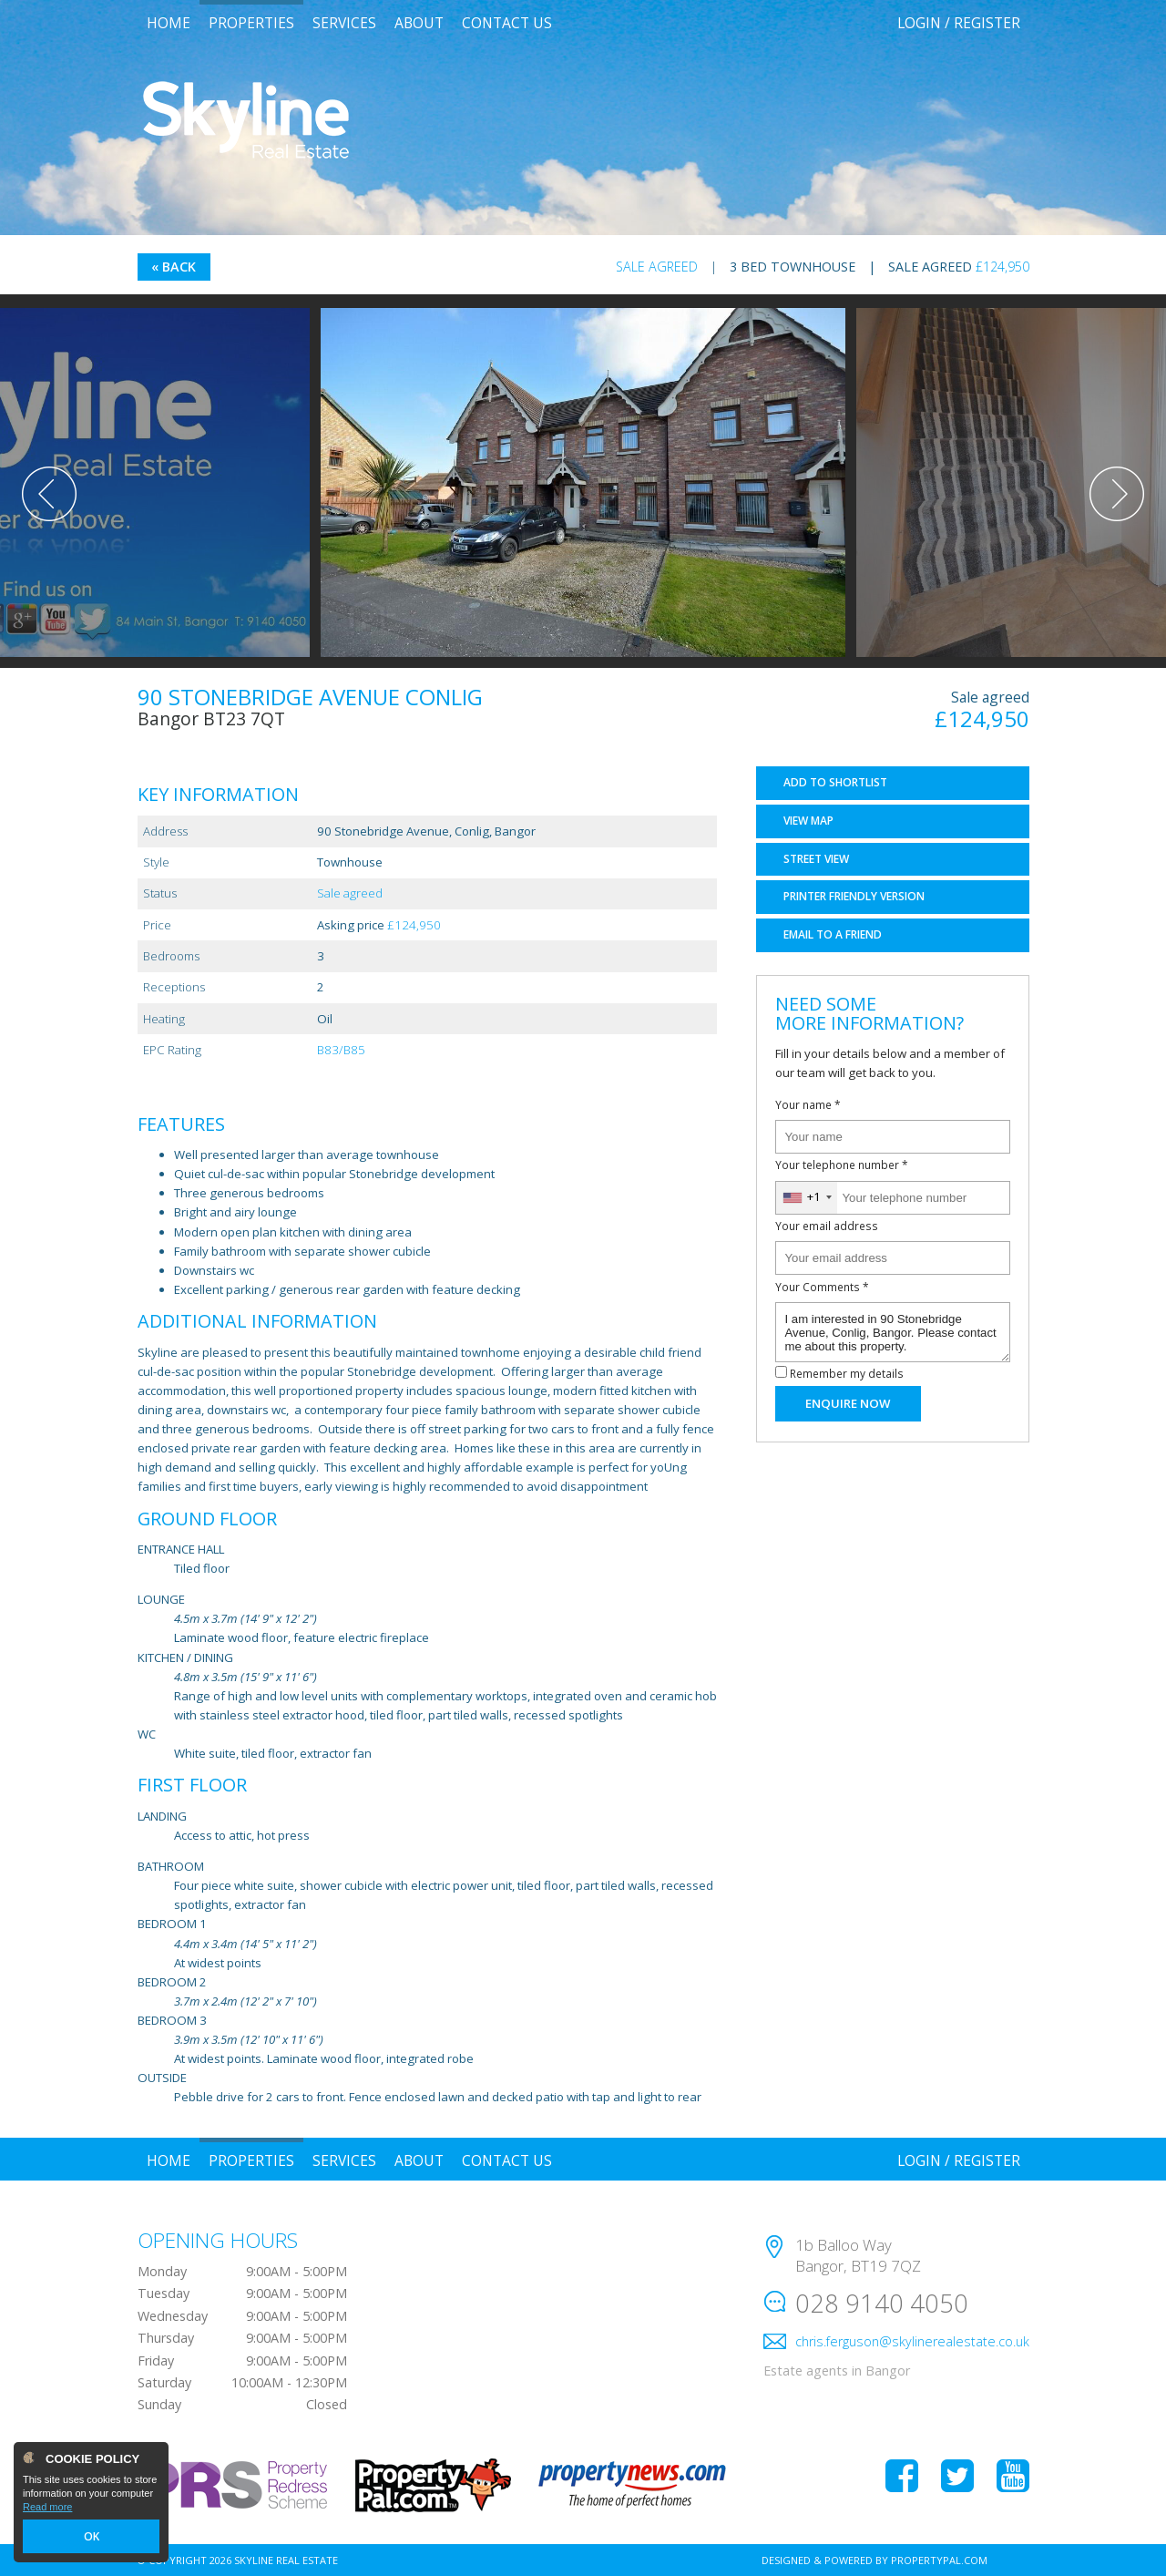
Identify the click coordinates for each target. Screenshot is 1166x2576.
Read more (47, 2508)
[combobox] (806, 1198)
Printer (854, 896)
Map (808, 820)
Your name (808, 1104)
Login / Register (958, 23)
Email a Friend (832, 934)
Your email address (826, 1225)
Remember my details (847, 1373)
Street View (816, 859)
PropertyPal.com (939, 2560)
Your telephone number (841, 1164)
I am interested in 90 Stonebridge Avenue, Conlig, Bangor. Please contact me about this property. (892, 1332)
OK (91, 2537)
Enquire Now (847, 1403)
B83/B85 (341, 1050)
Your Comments (822, 1286)
